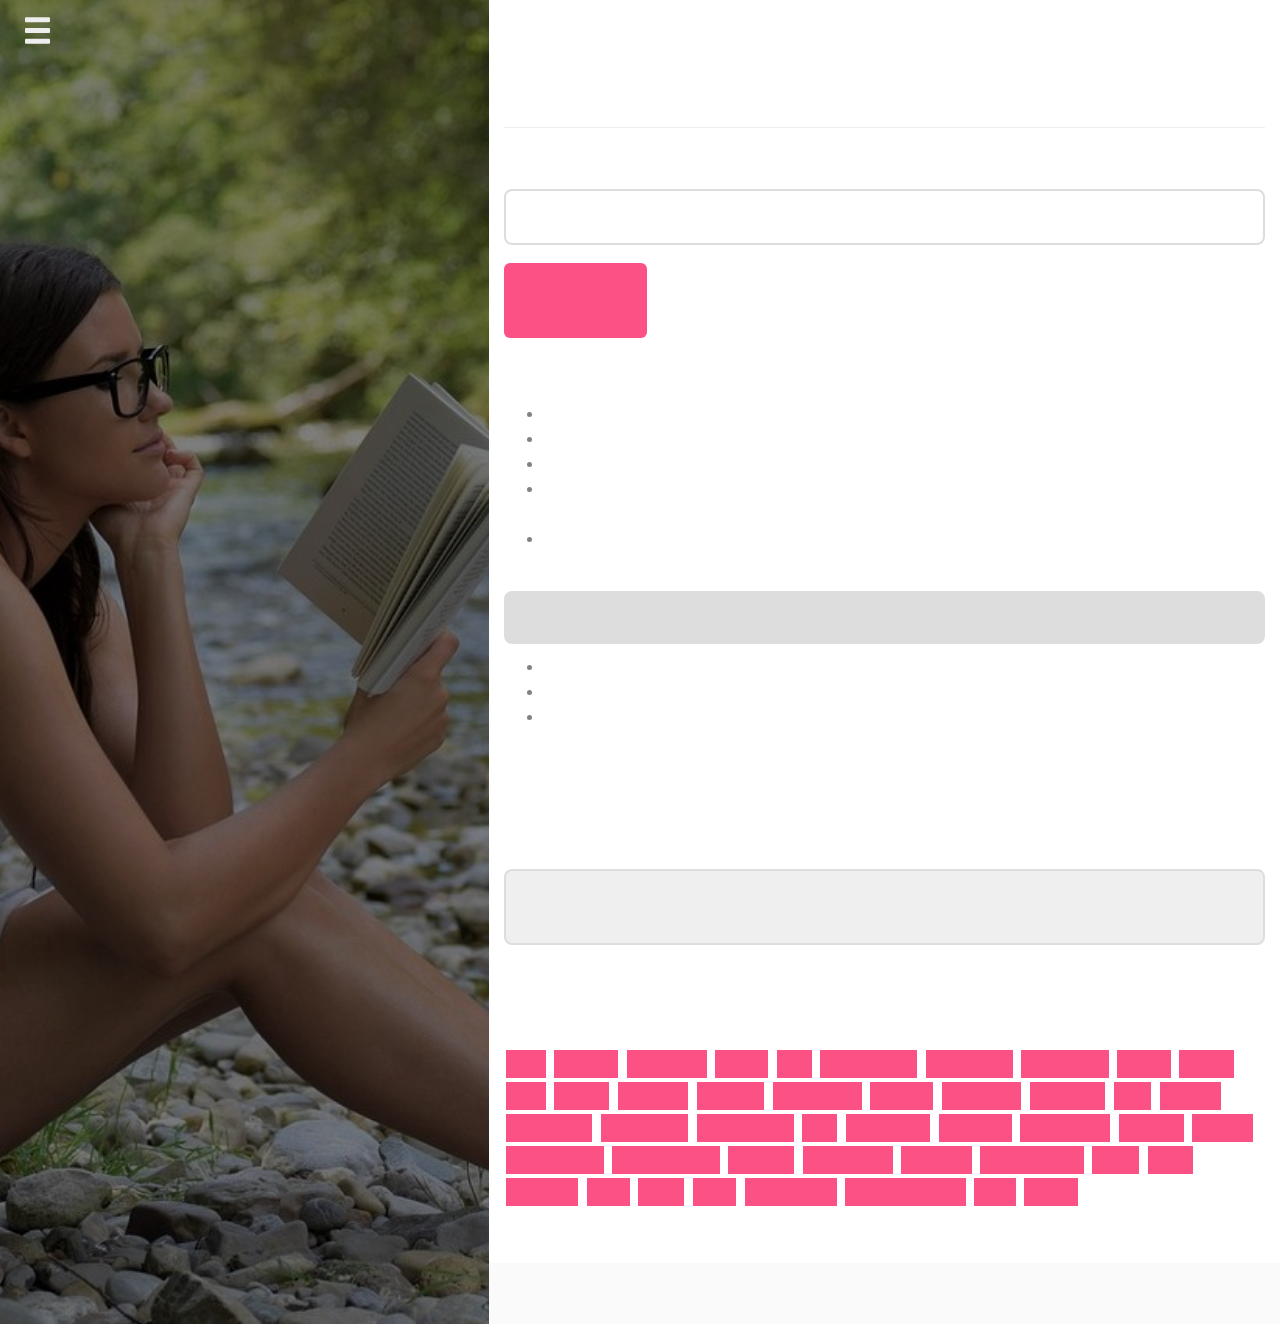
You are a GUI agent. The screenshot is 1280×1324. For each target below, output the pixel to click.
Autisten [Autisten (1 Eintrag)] (741, 1063)
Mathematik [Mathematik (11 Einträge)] (975, 1127)
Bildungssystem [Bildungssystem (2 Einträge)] (868, 1063)
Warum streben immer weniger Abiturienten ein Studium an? (784, 413)
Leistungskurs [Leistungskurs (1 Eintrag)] (549, 1127)
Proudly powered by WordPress (605, 1293)
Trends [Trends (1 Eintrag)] (661, 1191)
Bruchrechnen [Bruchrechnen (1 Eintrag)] (969, 1063)
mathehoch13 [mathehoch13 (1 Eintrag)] (888, 1127)
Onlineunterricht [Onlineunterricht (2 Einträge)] (555, 1159)
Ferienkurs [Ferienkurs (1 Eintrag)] (730, 1095)
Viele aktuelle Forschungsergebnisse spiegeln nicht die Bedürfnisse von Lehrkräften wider (902, 538)
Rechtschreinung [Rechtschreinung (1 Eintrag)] (1032, 1159)
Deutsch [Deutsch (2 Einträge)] (1144, 1063)
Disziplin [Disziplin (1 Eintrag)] (1206, 1063)
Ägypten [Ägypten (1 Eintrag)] (1051, 1191)
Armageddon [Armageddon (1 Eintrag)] (667, 1063)
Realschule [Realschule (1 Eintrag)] (936, 1159)
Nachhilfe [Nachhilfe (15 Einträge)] (1222, 1127)
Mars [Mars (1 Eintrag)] (819, 1127)
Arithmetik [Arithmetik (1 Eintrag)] (586, 1063)
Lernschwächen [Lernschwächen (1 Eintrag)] (745, 1127)
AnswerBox (856, 1293)
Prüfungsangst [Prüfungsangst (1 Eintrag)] (848, 1159)
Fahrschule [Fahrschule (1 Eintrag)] (653, 1095)
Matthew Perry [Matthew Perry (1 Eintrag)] (1065, 1127)
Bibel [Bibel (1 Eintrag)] (794, 1063)
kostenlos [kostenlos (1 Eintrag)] (1190, 1095)
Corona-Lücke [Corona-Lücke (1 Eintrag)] (1065, 1063)
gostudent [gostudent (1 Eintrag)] (901, 1095)
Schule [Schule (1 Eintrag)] (1171, 1159)
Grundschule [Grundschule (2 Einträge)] (982, 1095)
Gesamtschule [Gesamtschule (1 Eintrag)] (817, 1095)
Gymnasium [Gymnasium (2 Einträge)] (1067, 1095)
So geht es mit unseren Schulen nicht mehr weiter (742, 463)
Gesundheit (590, 716)
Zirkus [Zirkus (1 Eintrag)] (994, 1191)
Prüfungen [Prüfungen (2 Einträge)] (761, 1159)
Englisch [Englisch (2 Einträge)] (581, 1095)
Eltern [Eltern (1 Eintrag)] (526, 1095)
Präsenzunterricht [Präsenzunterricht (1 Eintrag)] (666, 1159)
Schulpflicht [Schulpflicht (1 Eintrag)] (542, 1191)
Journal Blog (776, 1293)
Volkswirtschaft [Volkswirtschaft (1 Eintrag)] (791, 1191)
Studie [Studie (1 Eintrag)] (608, 1191)
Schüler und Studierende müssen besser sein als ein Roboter (788, 438)
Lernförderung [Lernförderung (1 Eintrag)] (645, 1127)
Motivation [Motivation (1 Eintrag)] (1151, 1127)
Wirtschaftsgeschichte (631, 691)
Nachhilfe (581, 666)
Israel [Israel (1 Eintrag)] (1133, 1095)
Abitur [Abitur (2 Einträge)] (526, 1063)
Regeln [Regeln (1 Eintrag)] (1115, 1159)
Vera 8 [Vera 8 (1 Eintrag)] (715, 1191)
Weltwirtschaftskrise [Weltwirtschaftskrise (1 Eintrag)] (905, 1191)
